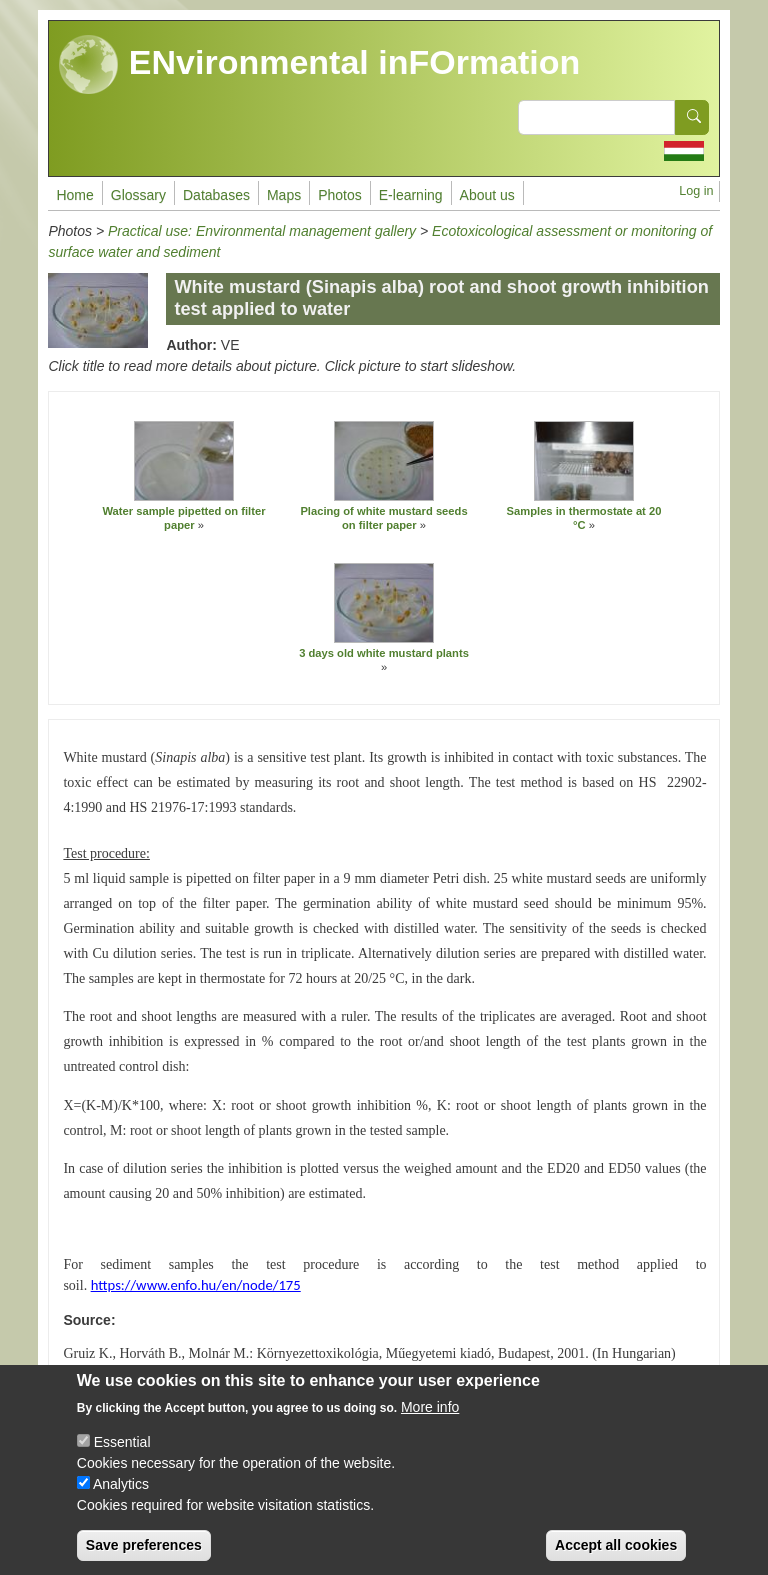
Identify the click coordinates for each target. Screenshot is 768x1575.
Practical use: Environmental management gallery (262, 231)
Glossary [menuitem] (138, 195)
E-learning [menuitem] (411, 195)
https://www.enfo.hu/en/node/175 (196, 1285)
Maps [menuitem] (284, 195)
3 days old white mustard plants (384, 653)
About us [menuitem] (487, 195)
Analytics (121, 1501)
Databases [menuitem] (216, 195)
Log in (696, 191)
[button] (184, 461)
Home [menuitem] (74, 195)
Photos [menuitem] (340, 195)
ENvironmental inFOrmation (319, 65)
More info (430, 1424)
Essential (122, 1459)
